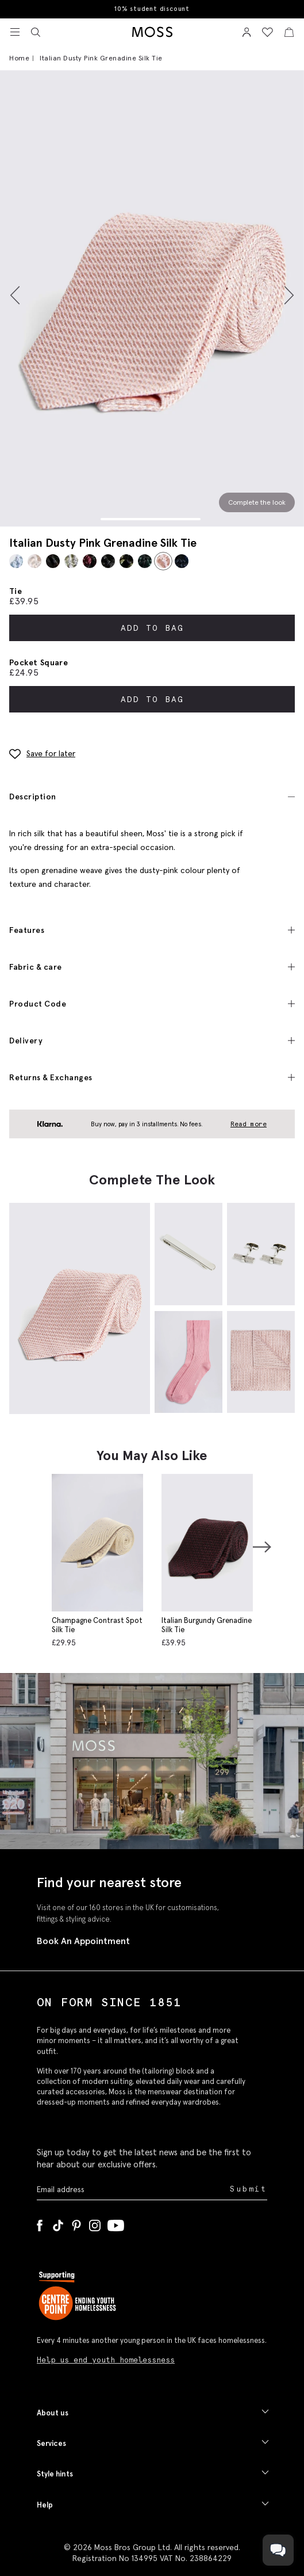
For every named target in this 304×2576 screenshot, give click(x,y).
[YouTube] (115, 2223)
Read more (248, 1124)
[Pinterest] (76, 2223)
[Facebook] (39, 2223)
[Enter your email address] (132, 2189)
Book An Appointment (83, 1940)
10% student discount (152, 9)
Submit (248, 2189)
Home (19, 58)
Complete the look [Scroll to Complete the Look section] (257, 502)
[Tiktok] (58, 2223)
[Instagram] (95, 2223)
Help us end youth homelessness (106, 2360)
